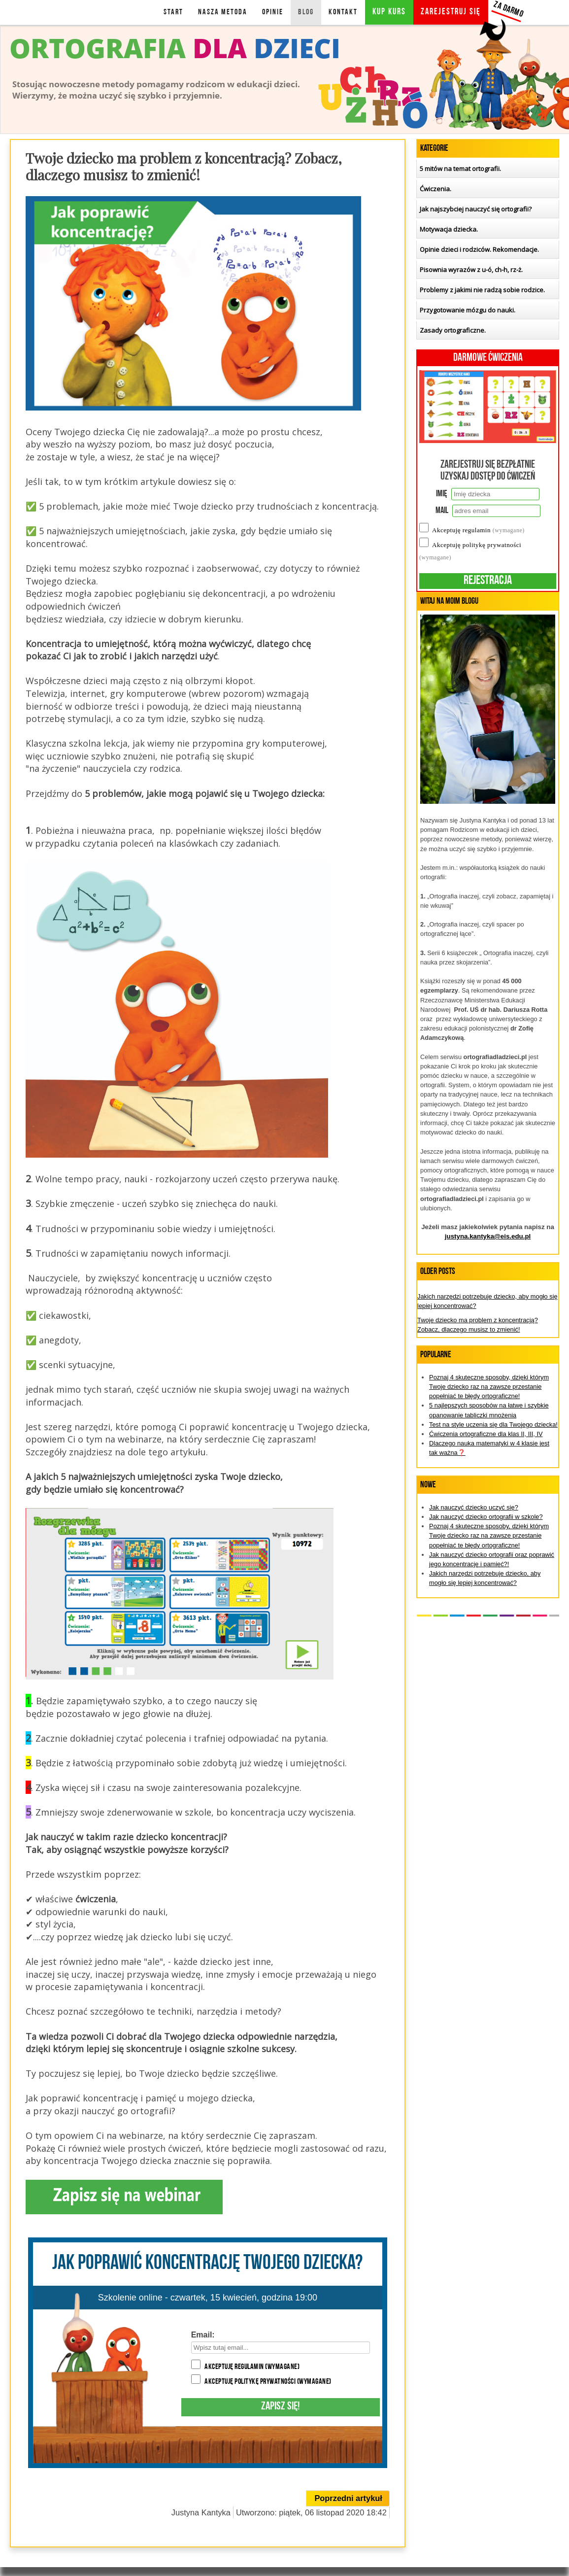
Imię (441, 494)
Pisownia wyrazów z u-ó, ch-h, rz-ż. (471, 269)
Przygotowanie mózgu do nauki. (467, 310)
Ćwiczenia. (435, 188)
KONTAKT (343, 12)
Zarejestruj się (451, 12)
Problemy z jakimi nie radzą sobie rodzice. (482, 289)
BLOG (306, 12)
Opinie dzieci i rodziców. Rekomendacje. (479, 249)
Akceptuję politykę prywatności (268, 2382)
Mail (441, 510)
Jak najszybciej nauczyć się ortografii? (476, 209)
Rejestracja (488, 581)
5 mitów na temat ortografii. (460, 168)
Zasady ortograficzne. (453, 330)
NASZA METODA (222, 12)
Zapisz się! (280, 2406)
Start (173, 12)
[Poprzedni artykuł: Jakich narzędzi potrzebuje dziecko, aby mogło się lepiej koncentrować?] (348, 2498)
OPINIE (272, 12)
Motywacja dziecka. (449, 229)
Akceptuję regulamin (252, 2367)
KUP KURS (389, 12)
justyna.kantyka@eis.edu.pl (488, 1236)
